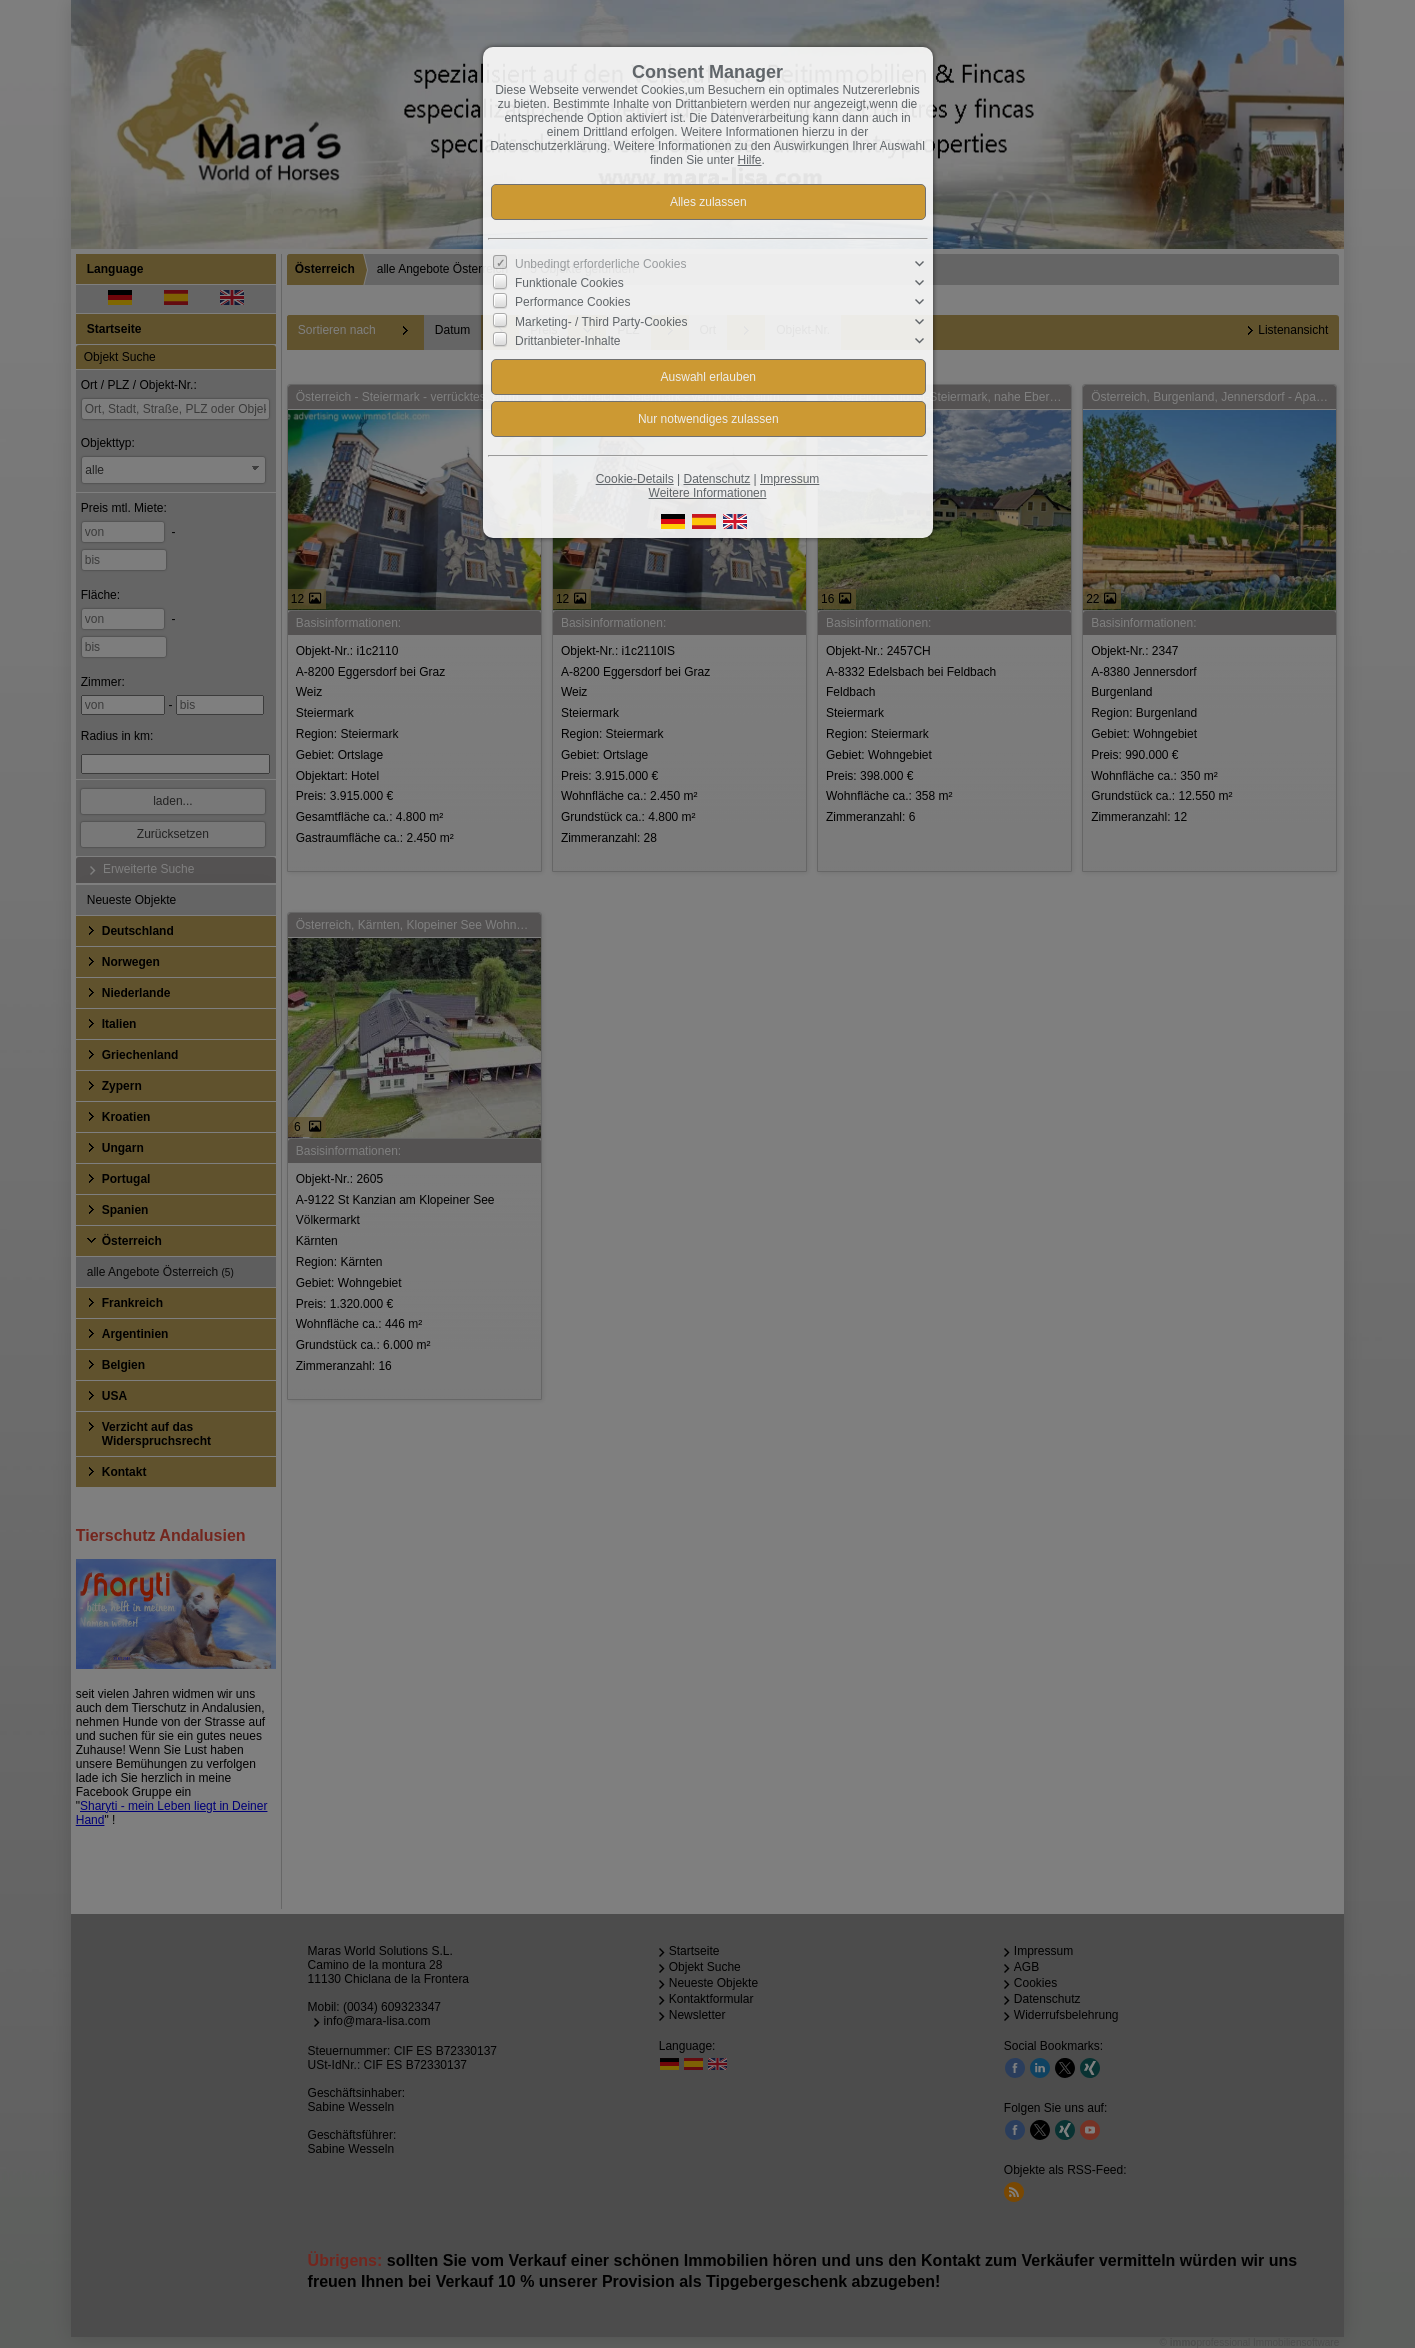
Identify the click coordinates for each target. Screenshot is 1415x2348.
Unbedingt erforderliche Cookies (600, 264)
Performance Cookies (572, 302)
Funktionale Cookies (569, 283)
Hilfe (750, 160)
